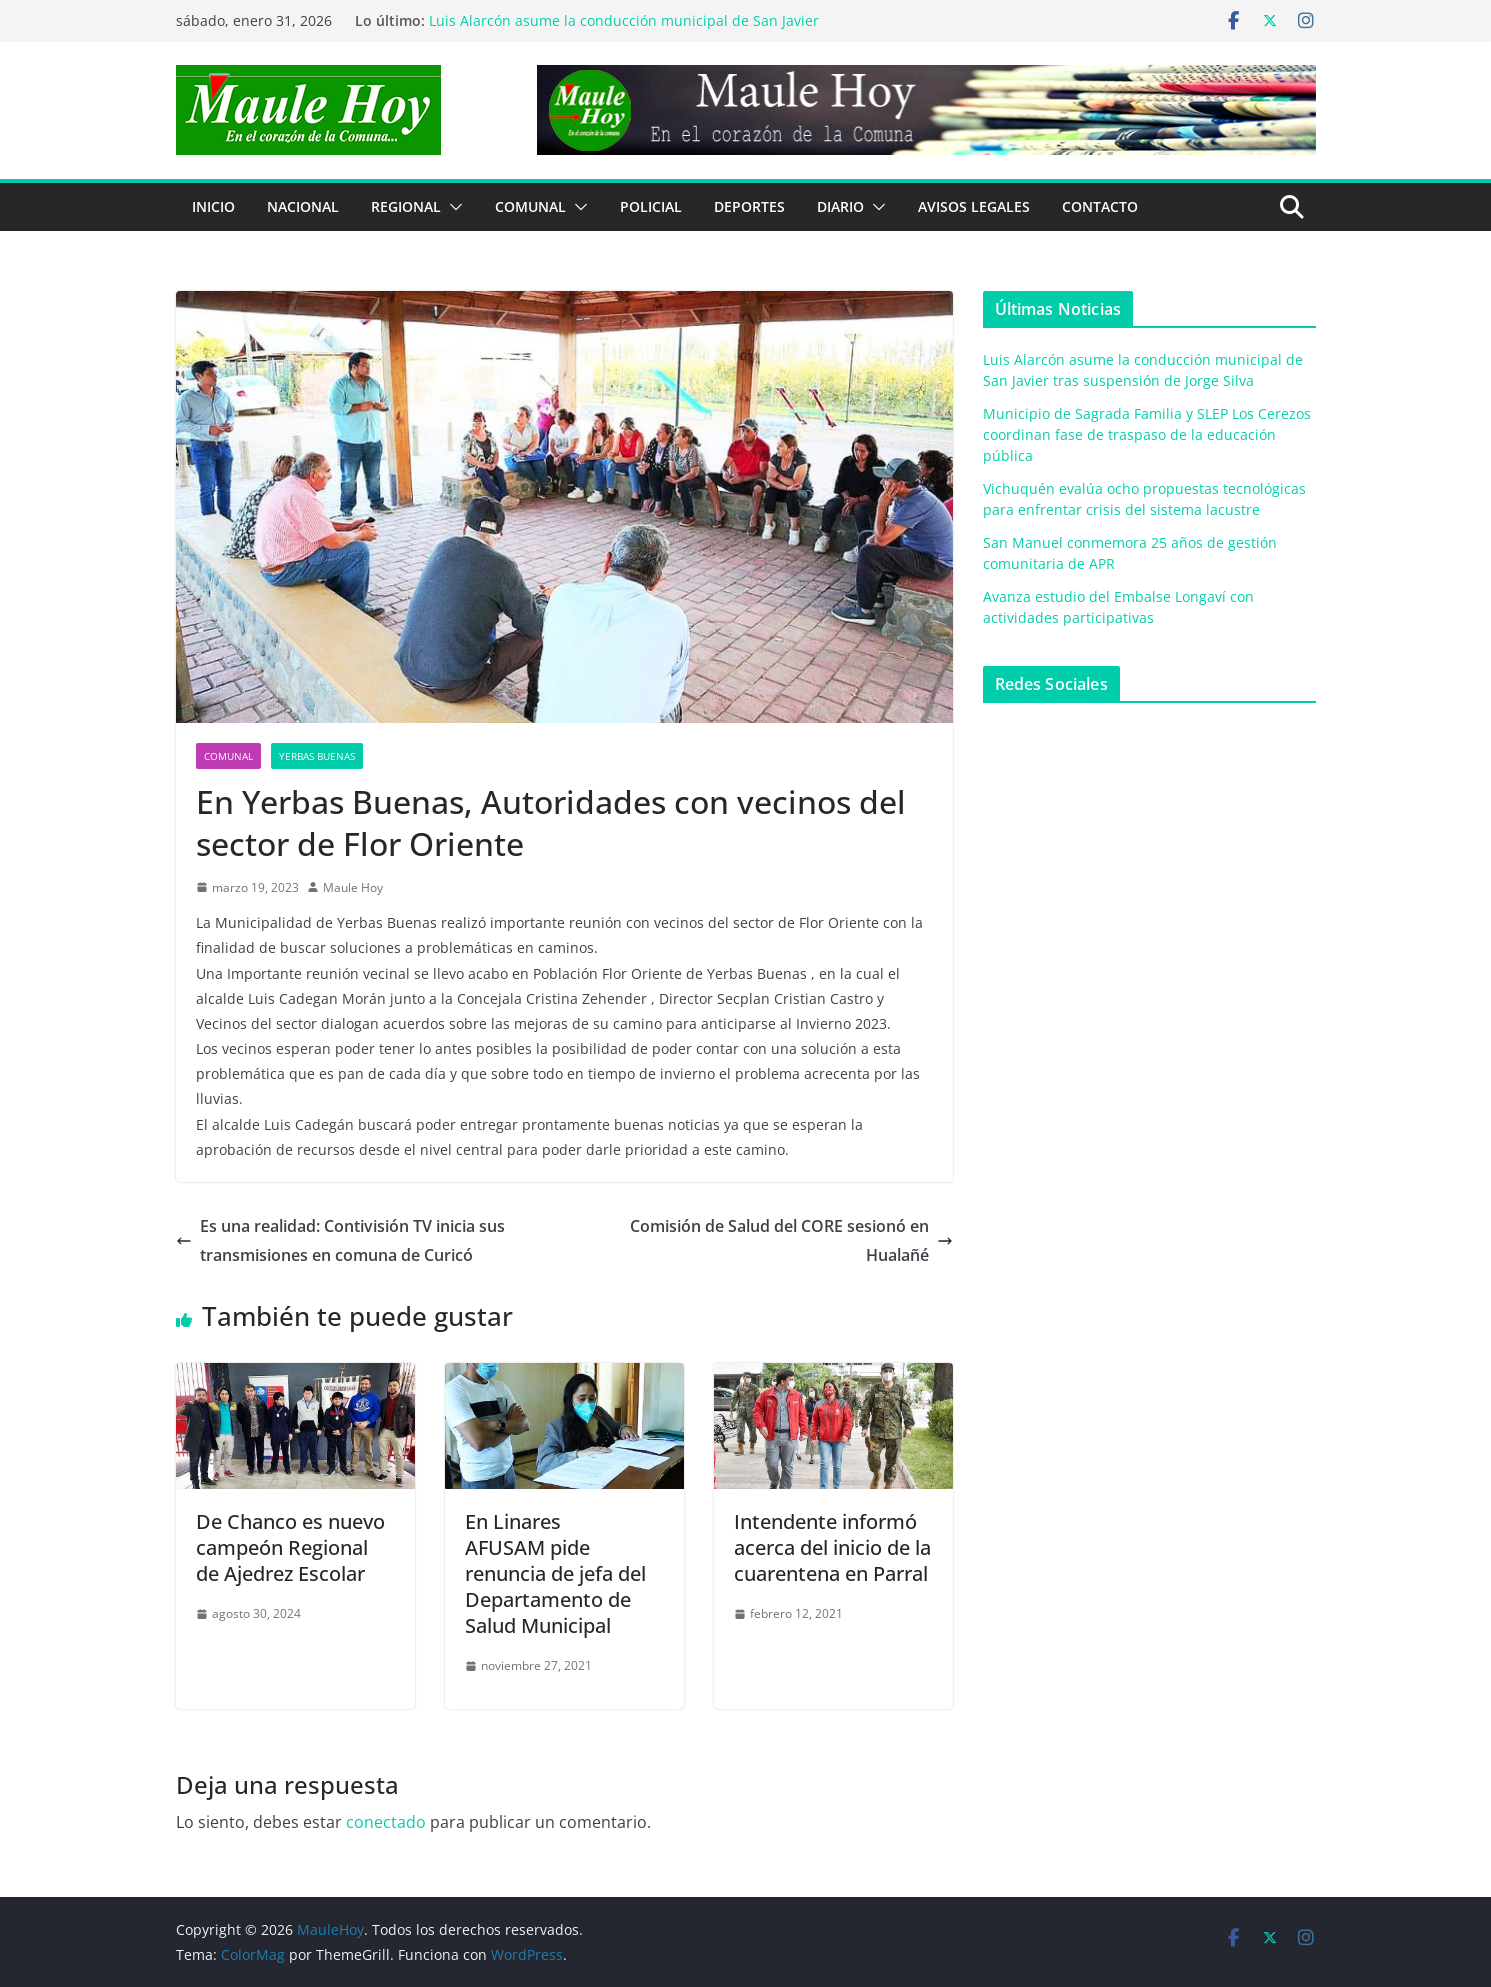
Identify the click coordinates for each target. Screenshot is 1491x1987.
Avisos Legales (974, 206)
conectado (386, 1822)
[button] (452, 207)
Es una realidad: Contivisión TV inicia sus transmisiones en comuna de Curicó (340, 1240)
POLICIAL (651, 206)
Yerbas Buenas (317, 756)
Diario (840, 206)
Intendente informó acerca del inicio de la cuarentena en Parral (832, 1547)
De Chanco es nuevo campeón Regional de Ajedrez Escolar (290, 1547)
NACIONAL (303, 206)
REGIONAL (406, 206)
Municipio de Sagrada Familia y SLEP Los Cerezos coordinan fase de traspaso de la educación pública (1147, 434)
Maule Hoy (353, 887)
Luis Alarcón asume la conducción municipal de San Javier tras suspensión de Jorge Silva (624, 30)
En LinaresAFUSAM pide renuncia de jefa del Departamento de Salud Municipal (555, 1573)
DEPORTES (749, 206)
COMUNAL (530, 206)
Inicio (213, 206)
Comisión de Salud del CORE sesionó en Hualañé (791, 1240)
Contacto (1100, 206)
